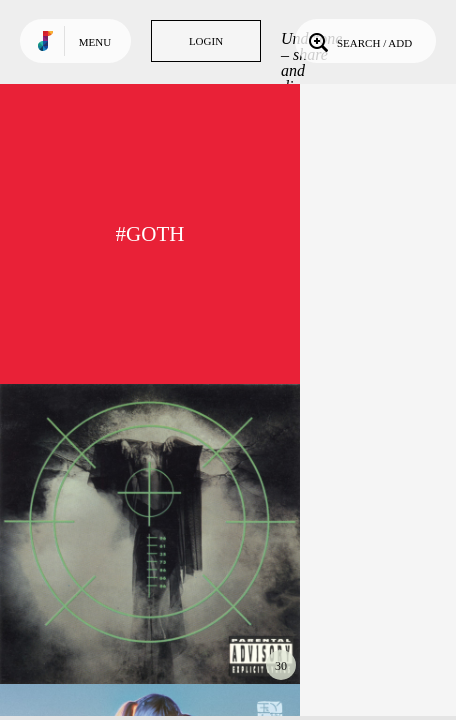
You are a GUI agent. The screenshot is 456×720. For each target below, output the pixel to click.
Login (206, 41)
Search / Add (358, 41)
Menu (95, 42)
